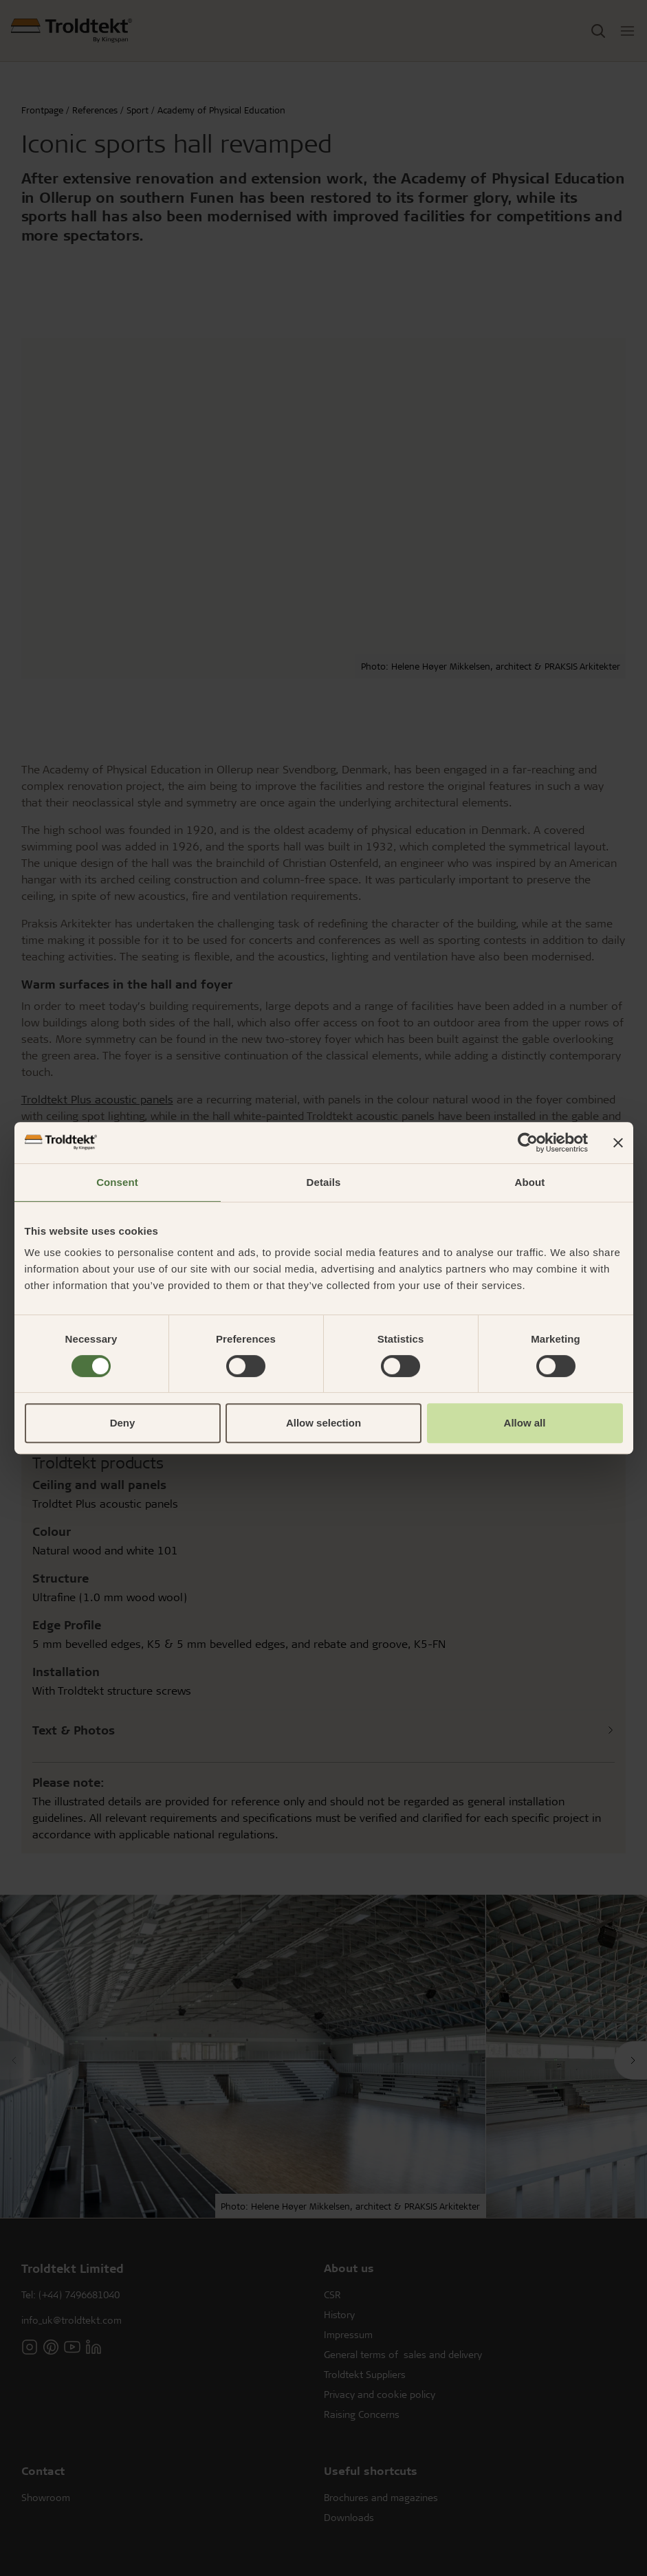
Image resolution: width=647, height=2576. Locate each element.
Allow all (525, 1423)
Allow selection (323, 1423)
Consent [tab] (117, 1182)
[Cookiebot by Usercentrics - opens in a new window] (528, 1142)
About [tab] (530, 1182)
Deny (122, 1423)
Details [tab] (324, 1182)
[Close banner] (618, 1142)
